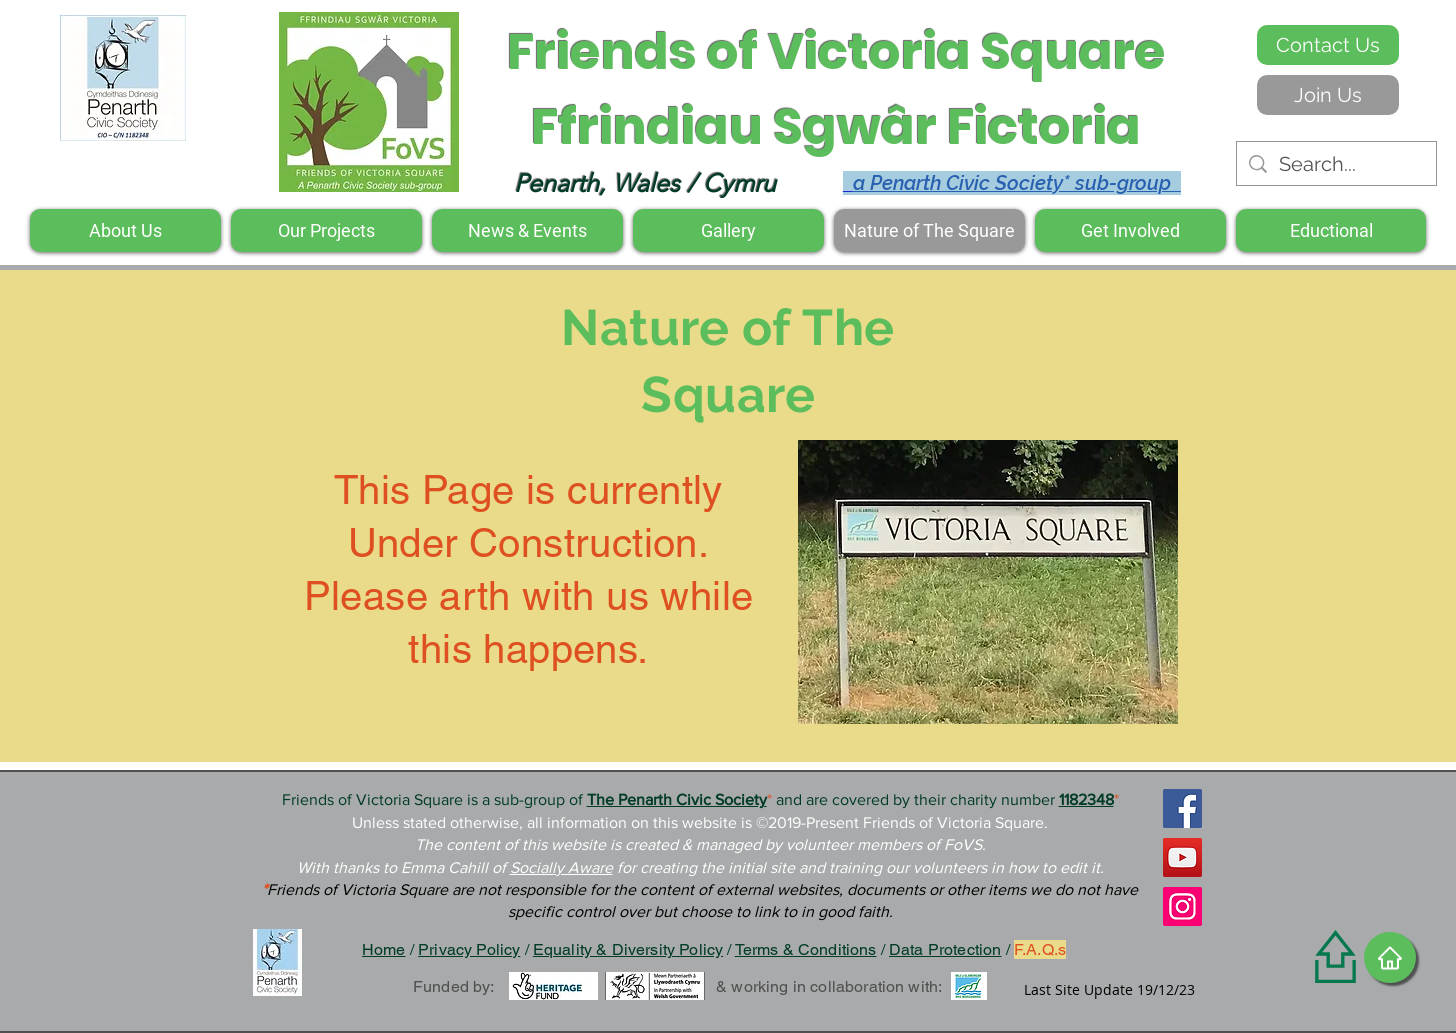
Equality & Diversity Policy (628, 949)
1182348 (1086, 799)
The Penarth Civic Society (677, 799)
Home (384, 949)
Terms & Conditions (806, 949)
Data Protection (945, 949)
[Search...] (1336, 164)
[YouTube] (1182, 857)
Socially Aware (561, 867)
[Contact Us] (1328, 45)
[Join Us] (1328, 95)
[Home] (1390, 957)
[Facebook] (1182, 808)
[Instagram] (1182, 906)
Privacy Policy (469, 949)
